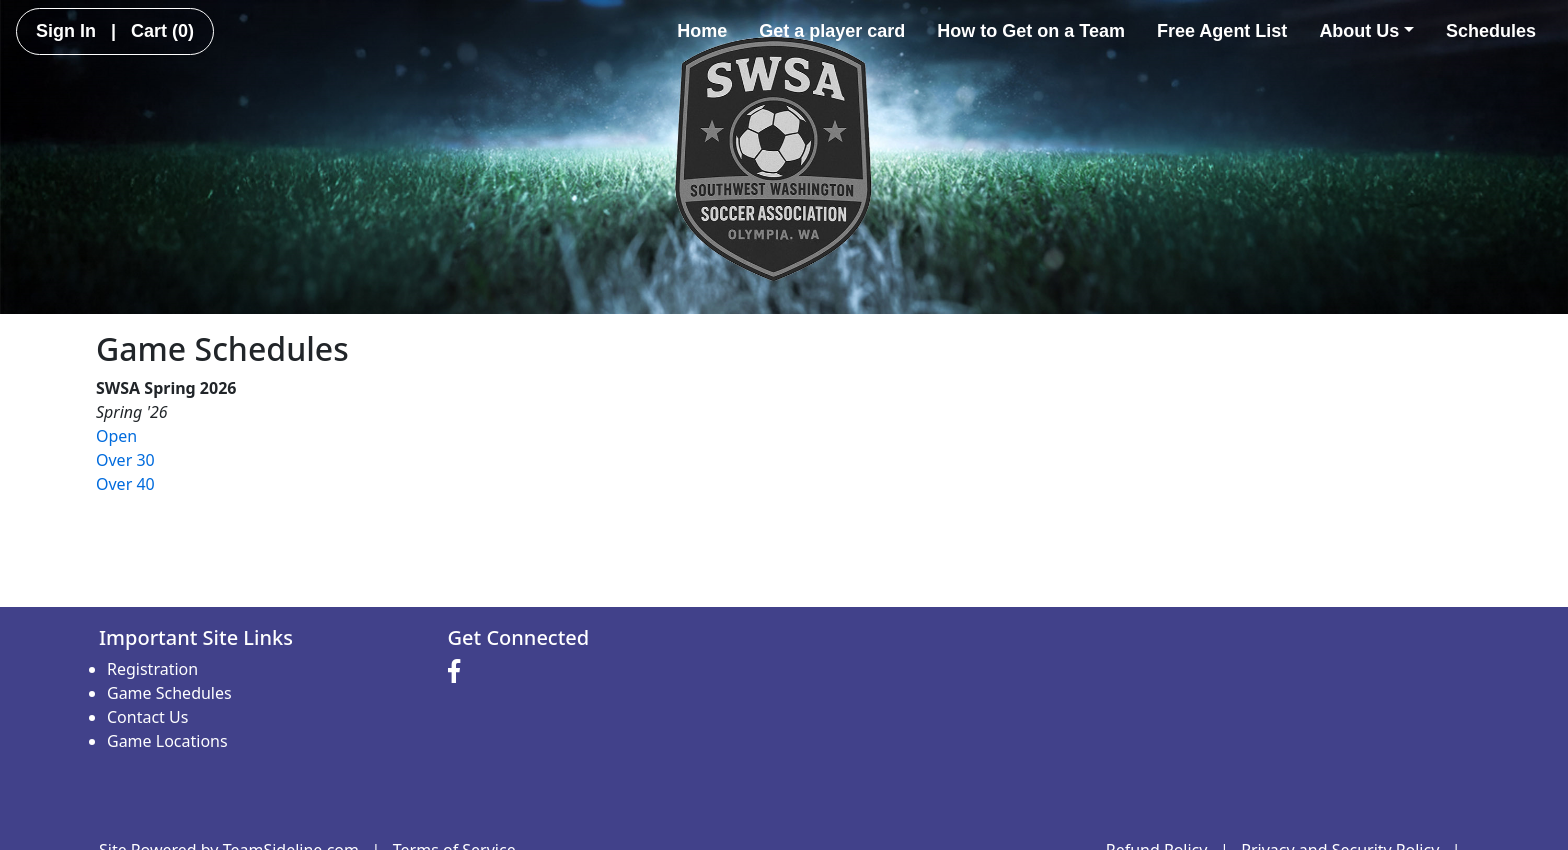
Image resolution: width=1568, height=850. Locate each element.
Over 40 (125, 484)
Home (702, 31)
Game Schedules (169, 693)
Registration (152, 669)
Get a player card (832, 31)
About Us (1366, 31)
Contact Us (147, 717)
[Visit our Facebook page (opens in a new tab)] (459, 672)
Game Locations (167, 741)
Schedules (1491, 31)
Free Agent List (1222, 31)
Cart (162, 31)
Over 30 (125, 460)
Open (116, 436)
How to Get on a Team (1031, 31)
